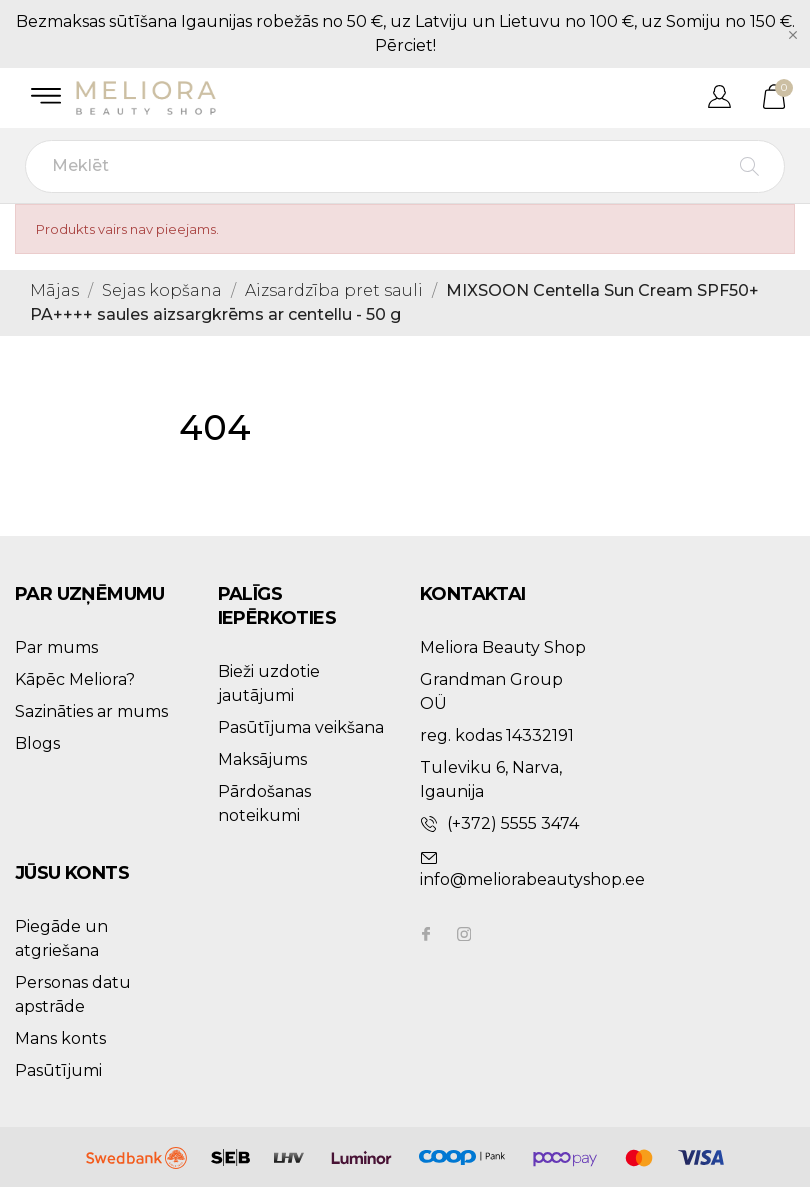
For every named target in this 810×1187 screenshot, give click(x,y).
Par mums (56, 647)
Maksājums (262, 759)
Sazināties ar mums (91, 711)
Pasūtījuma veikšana (301, 727)
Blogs (37, 743)
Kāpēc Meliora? (75, 679)
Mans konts (60, 1038)
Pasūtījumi (58, 1070)
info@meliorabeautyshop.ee (532, 879)
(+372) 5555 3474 (513, 823)
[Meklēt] (405, 166)
